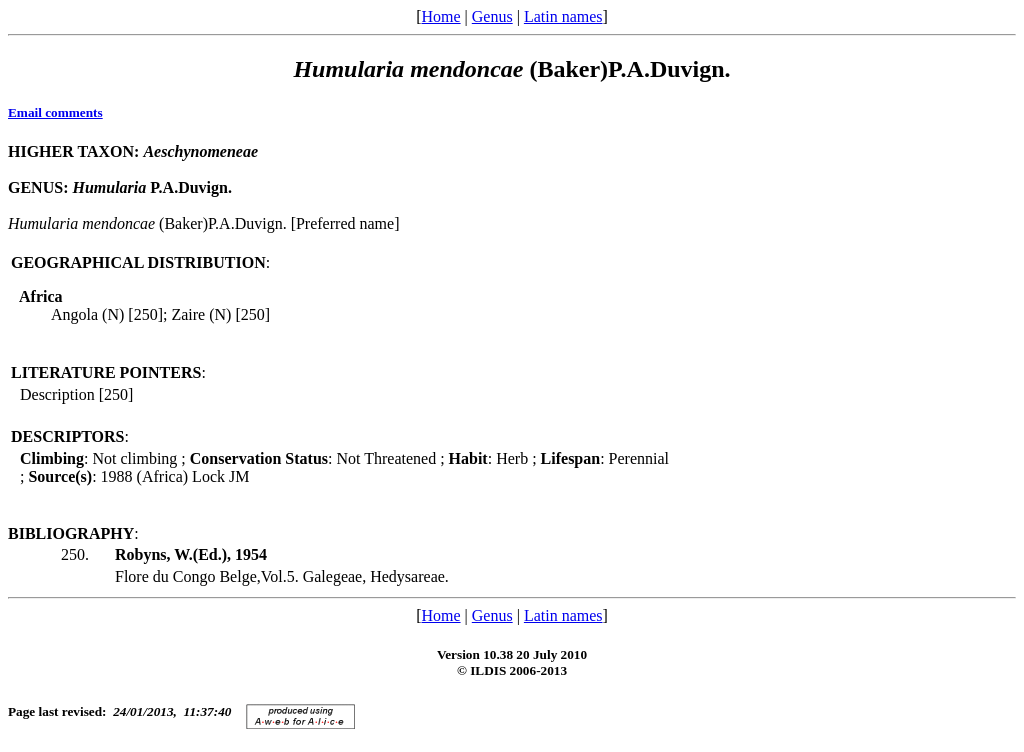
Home (440, 16)
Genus (492, 16)
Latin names (563, 16)
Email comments (55, 112)
